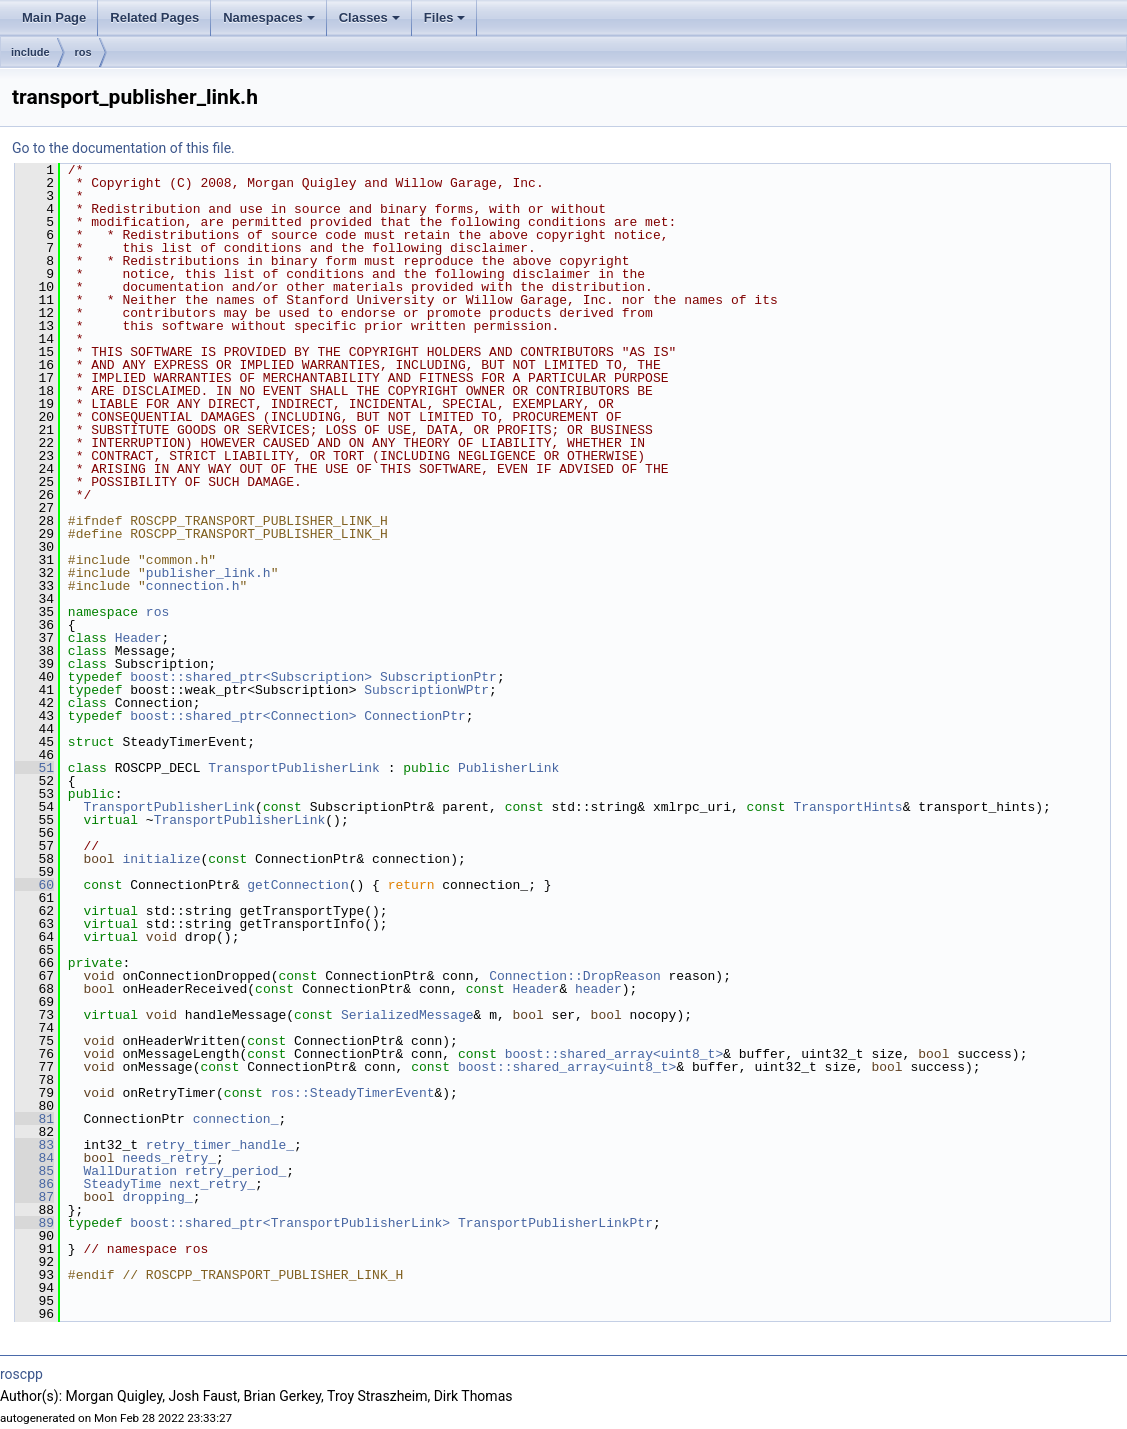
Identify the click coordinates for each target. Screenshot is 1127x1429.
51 (34, 768)
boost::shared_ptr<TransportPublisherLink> (290, 1223)
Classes (371, 23)
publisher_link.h (208, 573)
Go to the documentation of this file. (123, 148)
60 (34, 885)
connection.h (193, 586)
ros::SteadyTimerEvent (353, 1093)
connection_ (236, 1119)
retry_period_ (235, 1171)
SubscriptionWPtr (426, 690)
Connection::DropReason (575, 976)
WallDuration (130, 1171)
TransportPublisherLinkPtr (555, 1223)
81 (34, 1119)
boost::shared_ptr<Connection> (243, 716)
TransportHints (847, 807)
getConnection (297, 885)
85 (34, 1171)
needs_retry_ (169, 1158)
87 (34, 1197)
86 (34, 1184)
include (30, 52)
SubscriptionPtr (438, 677)
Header (138, 638)
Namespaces (270, 23)
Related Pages (154, 17)
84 (34, 1158)
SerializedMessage (407, 1015)
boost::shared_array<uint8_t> (614, 1054)
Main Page (54, 17)
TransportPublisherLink (294, 768)
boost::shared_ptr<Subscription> (251, 677)
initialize (161, 859)
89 (34, 1223)
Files (446, 23)
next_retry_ (212, 1184)
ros (83, 52)
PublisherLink (508, 768)
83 (34, 1145)
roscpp (21, 1374)
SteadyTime (122, 1184)
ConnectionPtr (414, 716)
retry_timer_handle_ (220, 1145)
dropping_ (157, 1197)
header (598, 989)
